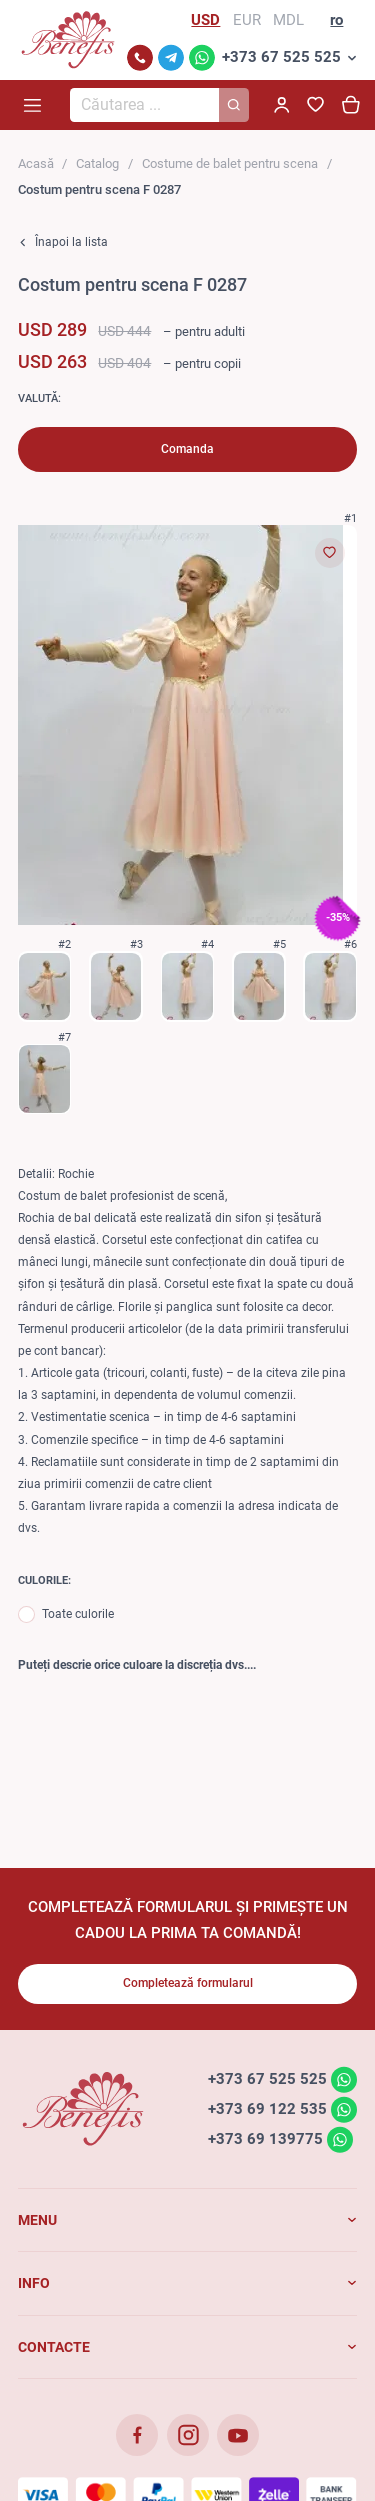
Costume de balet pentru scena (230, 163)
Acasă (36, 163)
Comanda (187, 449)
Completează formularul (188, 1983)
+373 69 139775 (265, 2139)
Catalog (97, 163)
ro (336, 20)
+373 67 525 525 (281, 57)
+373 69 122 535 (267, 2109)
